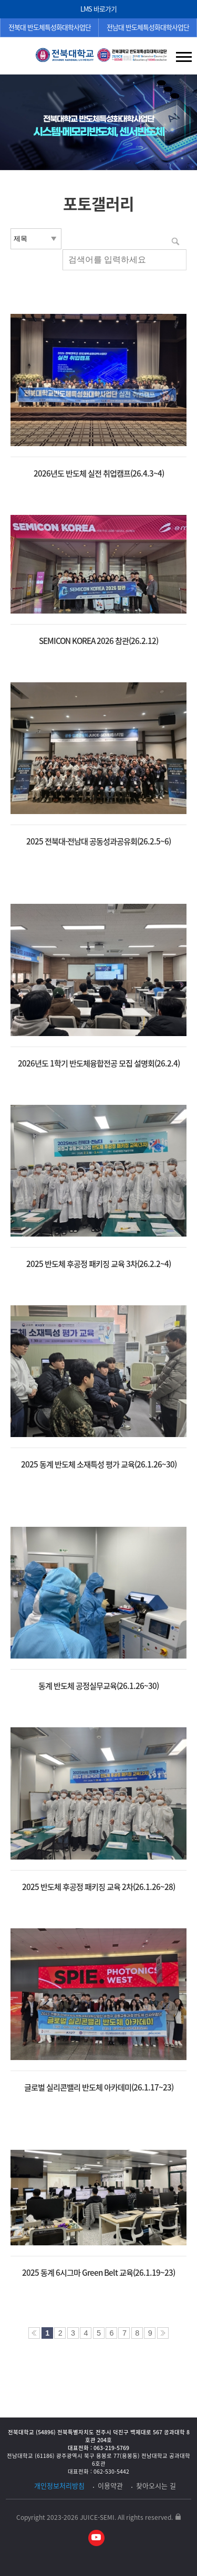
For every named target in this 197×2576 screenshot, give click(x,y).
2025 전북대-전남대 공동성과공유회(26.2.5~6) (98, 841)
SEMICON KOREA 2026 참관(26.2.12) (98, 641)
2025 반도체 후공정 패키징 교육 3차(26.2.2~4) (98, 1264)
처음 (34, 2333)
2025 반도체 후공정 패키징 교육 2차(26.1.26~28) (98, 1887)
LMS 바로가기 (98, 9)
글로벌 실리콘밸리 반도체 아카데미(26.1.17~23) (98, 2087)
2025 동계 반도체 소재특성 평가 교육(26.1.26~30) (99, 1464)
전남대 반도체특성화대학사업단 (148, 27)
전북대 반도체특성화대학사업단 (49, 27)
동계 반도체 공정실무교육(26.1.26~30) (98, 1686)
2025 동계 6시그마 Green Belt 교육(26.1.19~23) (98, 2272)
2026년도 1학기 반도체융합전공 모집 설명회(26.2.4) (99, 1063)
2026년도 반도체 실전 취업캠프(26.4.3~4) (99, 473)
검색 (16, 58)
